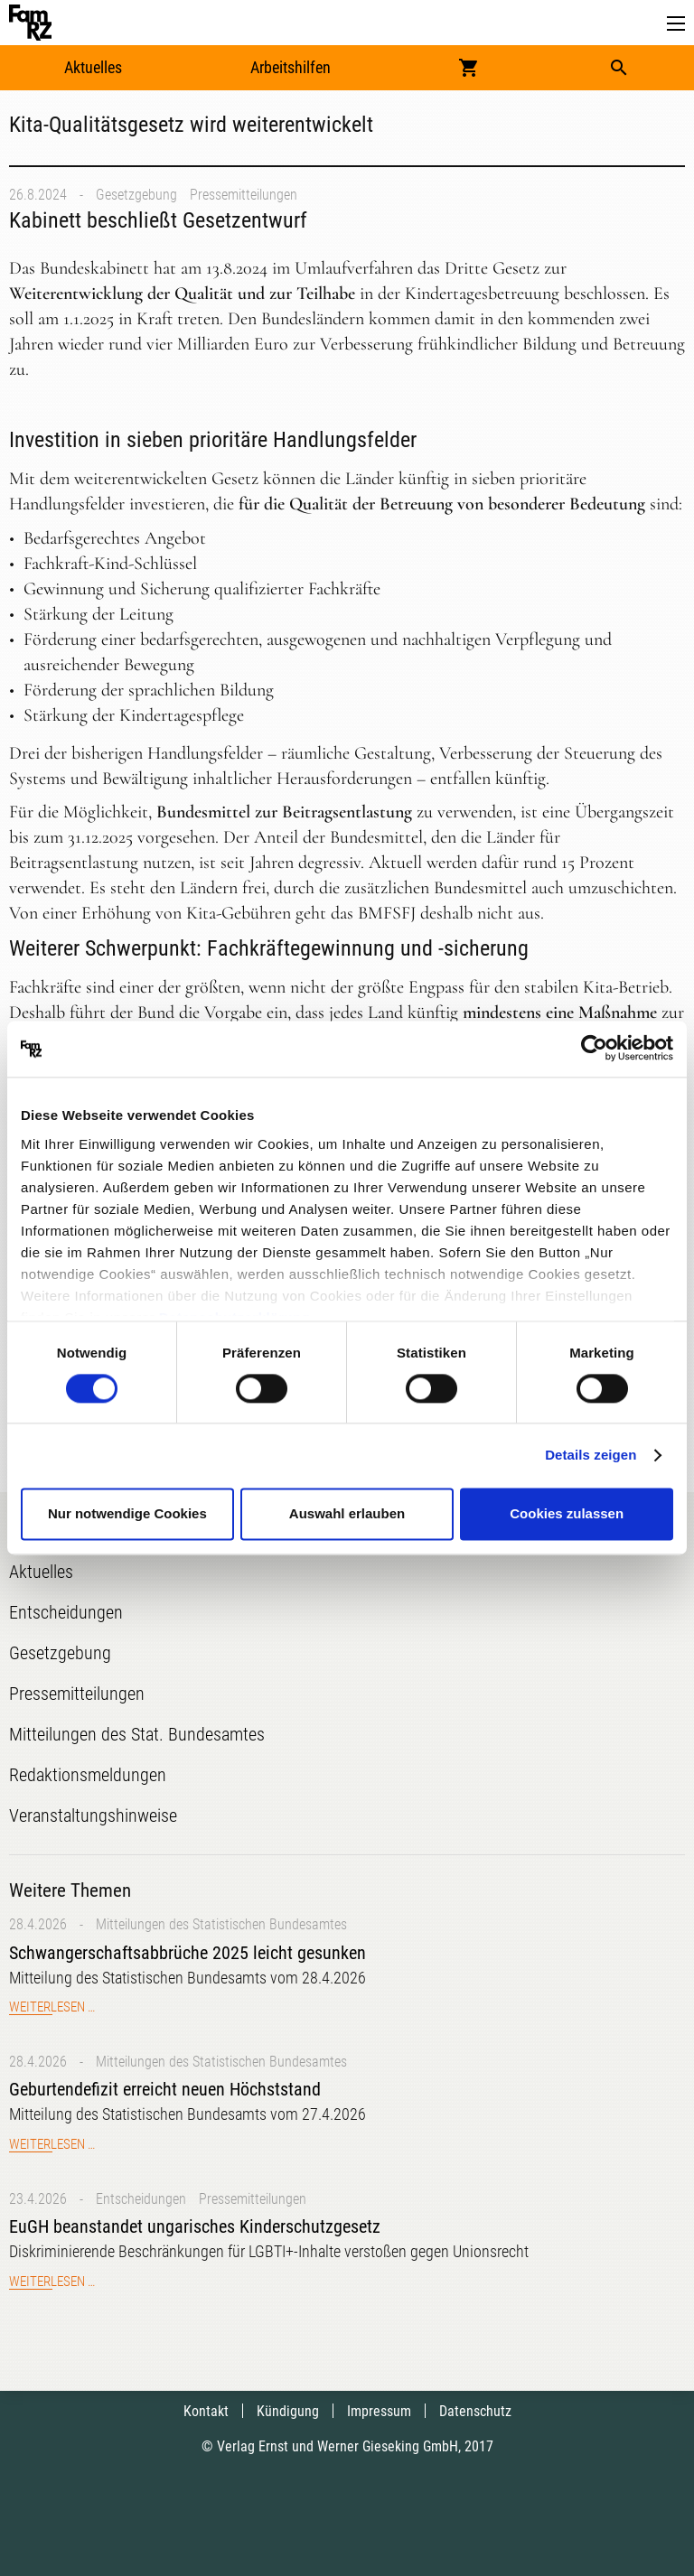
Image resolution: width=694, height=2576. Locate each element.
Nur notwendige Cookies (127, 1514)
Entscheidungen (141, 2198)
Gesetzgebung (136, 194)
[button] (676, 24)
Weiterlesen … (52, 2007)
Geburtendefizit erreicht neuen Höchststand (165, 2089)
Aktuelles (93, 67)
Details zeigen (590, 1454)
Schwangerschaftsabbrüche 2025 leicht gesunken (187, 1953)
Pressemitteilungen (243, 194)
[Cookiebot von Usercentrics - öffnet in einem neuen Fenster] (594, 1048)
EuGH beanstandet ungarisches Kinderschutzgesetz (194, 2226)
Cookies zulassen (567, 1514)
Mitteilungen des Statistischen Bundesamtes (221, 1924)
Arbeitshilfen (290, 67)
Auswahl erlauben (347, 1514)
